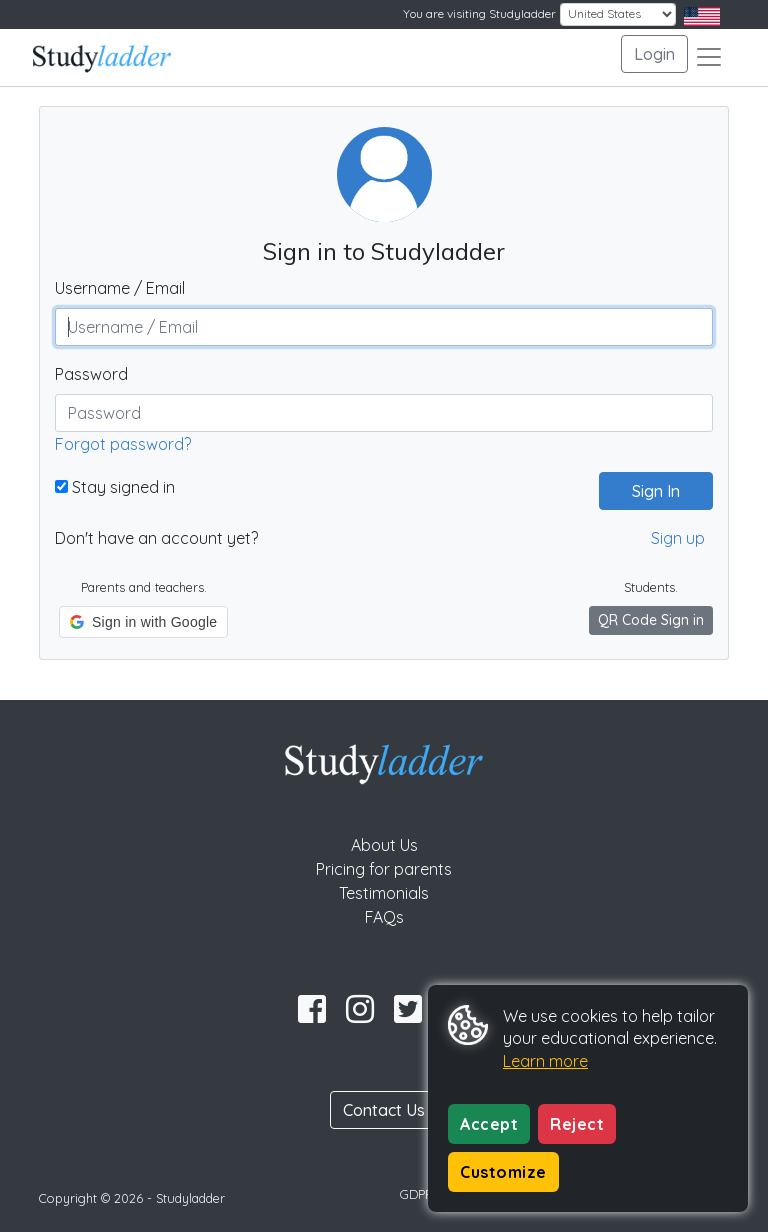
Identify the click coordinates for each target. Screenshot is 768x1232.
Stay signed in (115, 487)
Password (91, 374)
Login (654, 54)
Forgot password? (123, 444)
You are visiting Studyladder (479, 13)
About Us (384, 845)
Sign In (648, 491)
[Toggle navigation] (709, 57)
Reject (577, 1124)
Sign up (678, 538)
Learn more (545, 1061)
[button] (143, 622)
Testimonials (384, 893)
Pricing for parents (384, 869)
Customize (503, 1172)
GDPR (417, 1194)
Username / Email (120, 288)
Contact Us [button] (384, 1110)
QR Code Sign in (651, 620)
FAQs (384, 917)
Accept (489, 1124)
